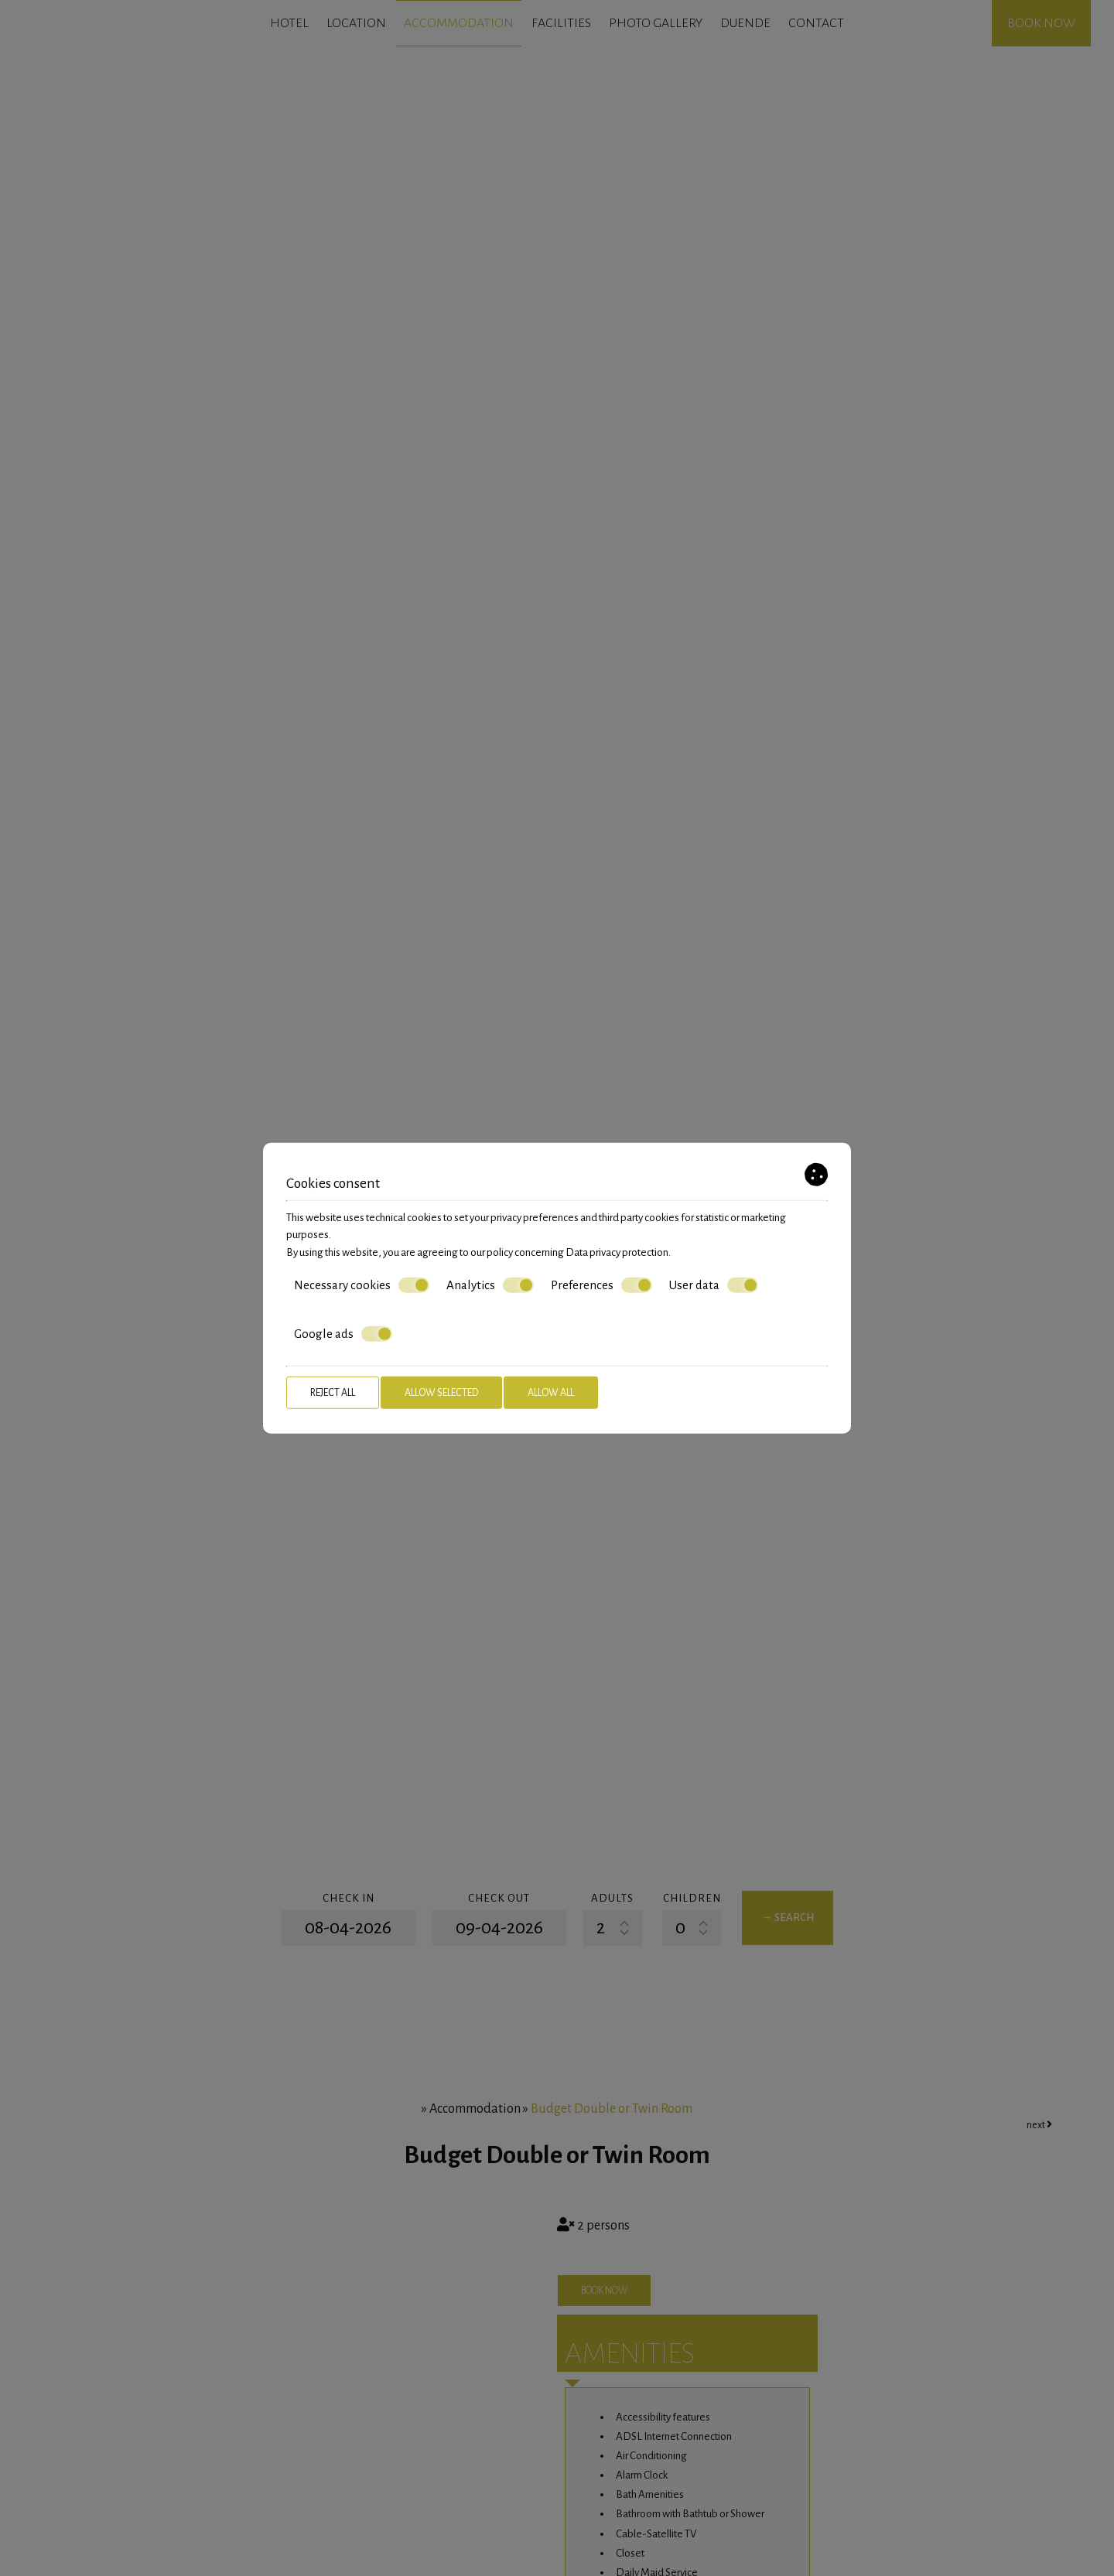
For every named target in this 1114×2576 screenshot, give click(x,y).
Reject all (332, 1392)
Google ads (343, 1334)
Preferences (601, 1285)
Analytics (490, 1285)
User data (713, 1285)
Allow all (551, 1392)
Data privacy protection (617, 1251)
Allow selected (441, 1392)
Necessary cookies (361, 1285)
